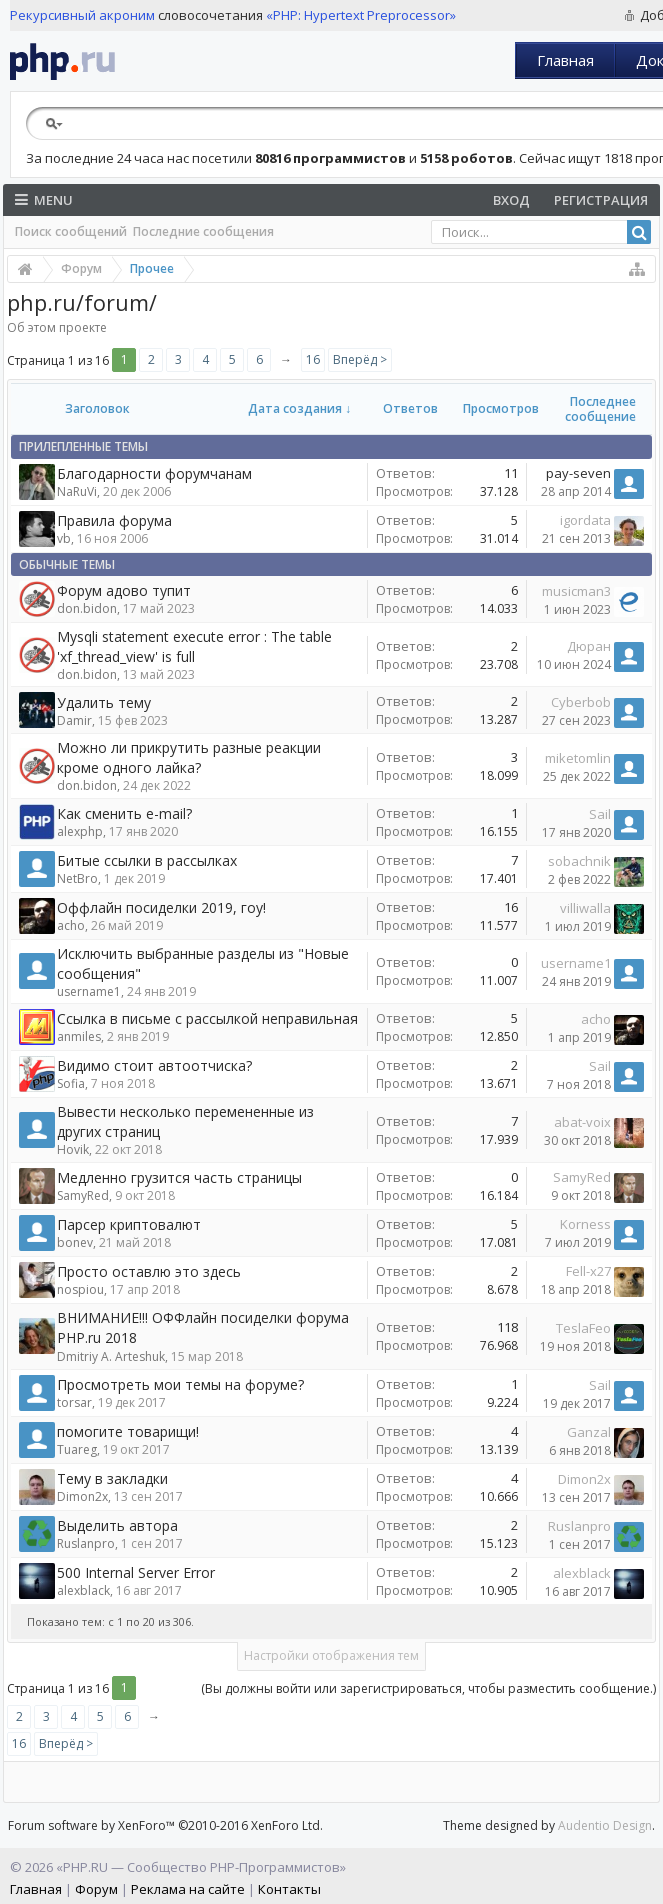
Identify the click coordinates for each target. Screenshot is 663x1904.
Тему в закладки (112, 1478)
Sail (600, 814)
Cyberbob (581, 702)
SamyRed (83, 1195)
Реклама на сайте (188, 1889)
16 (313, 359)
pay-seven (578, 473)
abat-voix (582, 1122)
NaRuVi (77, 491)
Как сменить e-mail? (124, 813)
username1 (89, 991)
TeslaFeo (583, 1328)
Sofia (71, 1083)
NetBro (77, 878)
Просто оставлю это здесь (149, 1271)
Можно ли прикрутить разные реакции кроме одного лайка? (189, 757)
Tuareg (77, 1449)
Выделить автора (117, 1525)
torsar (74, 1402)
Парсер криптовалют (129, 1224)
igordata (585, 520)
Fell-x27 (588, 1271)
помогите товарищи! (128, 1431)
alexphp (80, 831)
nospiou (80, 1289)
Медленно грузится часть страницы (179, 1177)
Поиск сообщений (71, 231)
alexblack (83, 1590)
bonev (75, 1242)
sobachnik (579, 861)
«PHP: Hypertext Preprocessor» (361, 15)
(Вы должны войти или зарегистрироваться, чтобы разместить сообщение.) (428, 1688)
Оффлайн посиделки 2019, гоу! (161, 907)
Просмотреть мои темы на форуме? (180, 1384)
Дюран (589, 646)
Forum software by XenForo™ (165, 1825)
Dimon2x (82, 1496)
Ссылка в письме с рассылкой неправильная (207, 1018)
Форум (96, 1889)
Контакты (289, 1889)
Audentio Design (605, 1825)
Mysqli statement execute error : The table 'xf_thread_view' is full (194, 646)
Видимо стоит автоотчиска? (154, 1065)
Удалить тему (104, 702)
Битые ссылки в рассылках (147, 860)
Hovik (73, 1149)
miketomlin (578, 758)
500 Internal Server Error (136, 1572)
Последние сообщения (203, 231)
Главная (565, 60)
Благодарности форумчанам (154, 473)
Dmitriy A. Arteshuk (111, 1356)
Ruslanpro (86, 1543)
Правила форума (114, 520)
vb (64, 538)
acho (71, 925)
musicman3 (576, 591)
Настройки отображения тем (331, 1655)
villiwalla (585, 908)
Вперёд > (360, 359)
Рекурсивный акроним (82, 15)
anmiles (79, 1036)
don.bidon (87, 608)
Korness (585, 1224)
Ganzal (589, 1432)
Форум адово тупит (124, 590)
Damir (74, 720)
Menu (44, 200)
